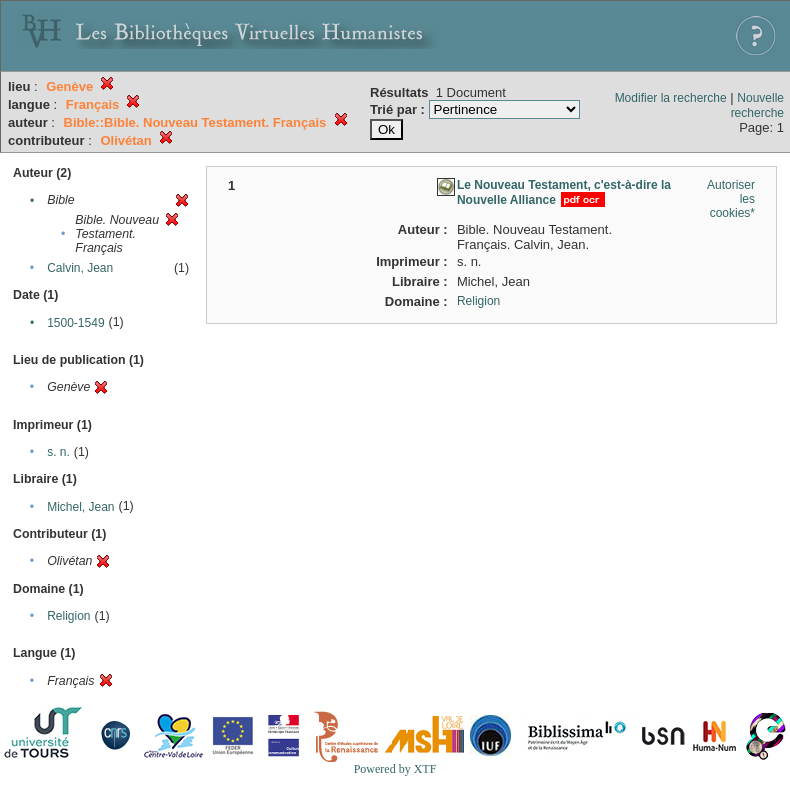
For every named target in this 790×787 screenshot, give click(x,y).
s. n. (58, 452)
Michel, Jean (80, 507)
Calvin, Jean (80, 268)
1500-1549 (75, 323)
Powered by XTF (395, 769)
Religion (68, 616)
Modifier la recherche (671, 98)
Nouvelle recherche (757, 105)
